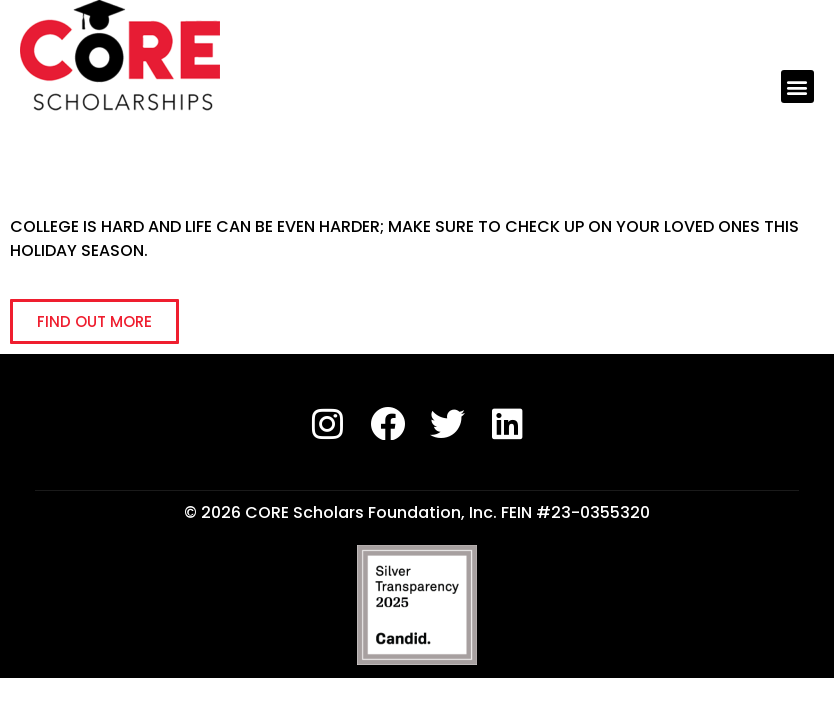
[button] (797, 86)
